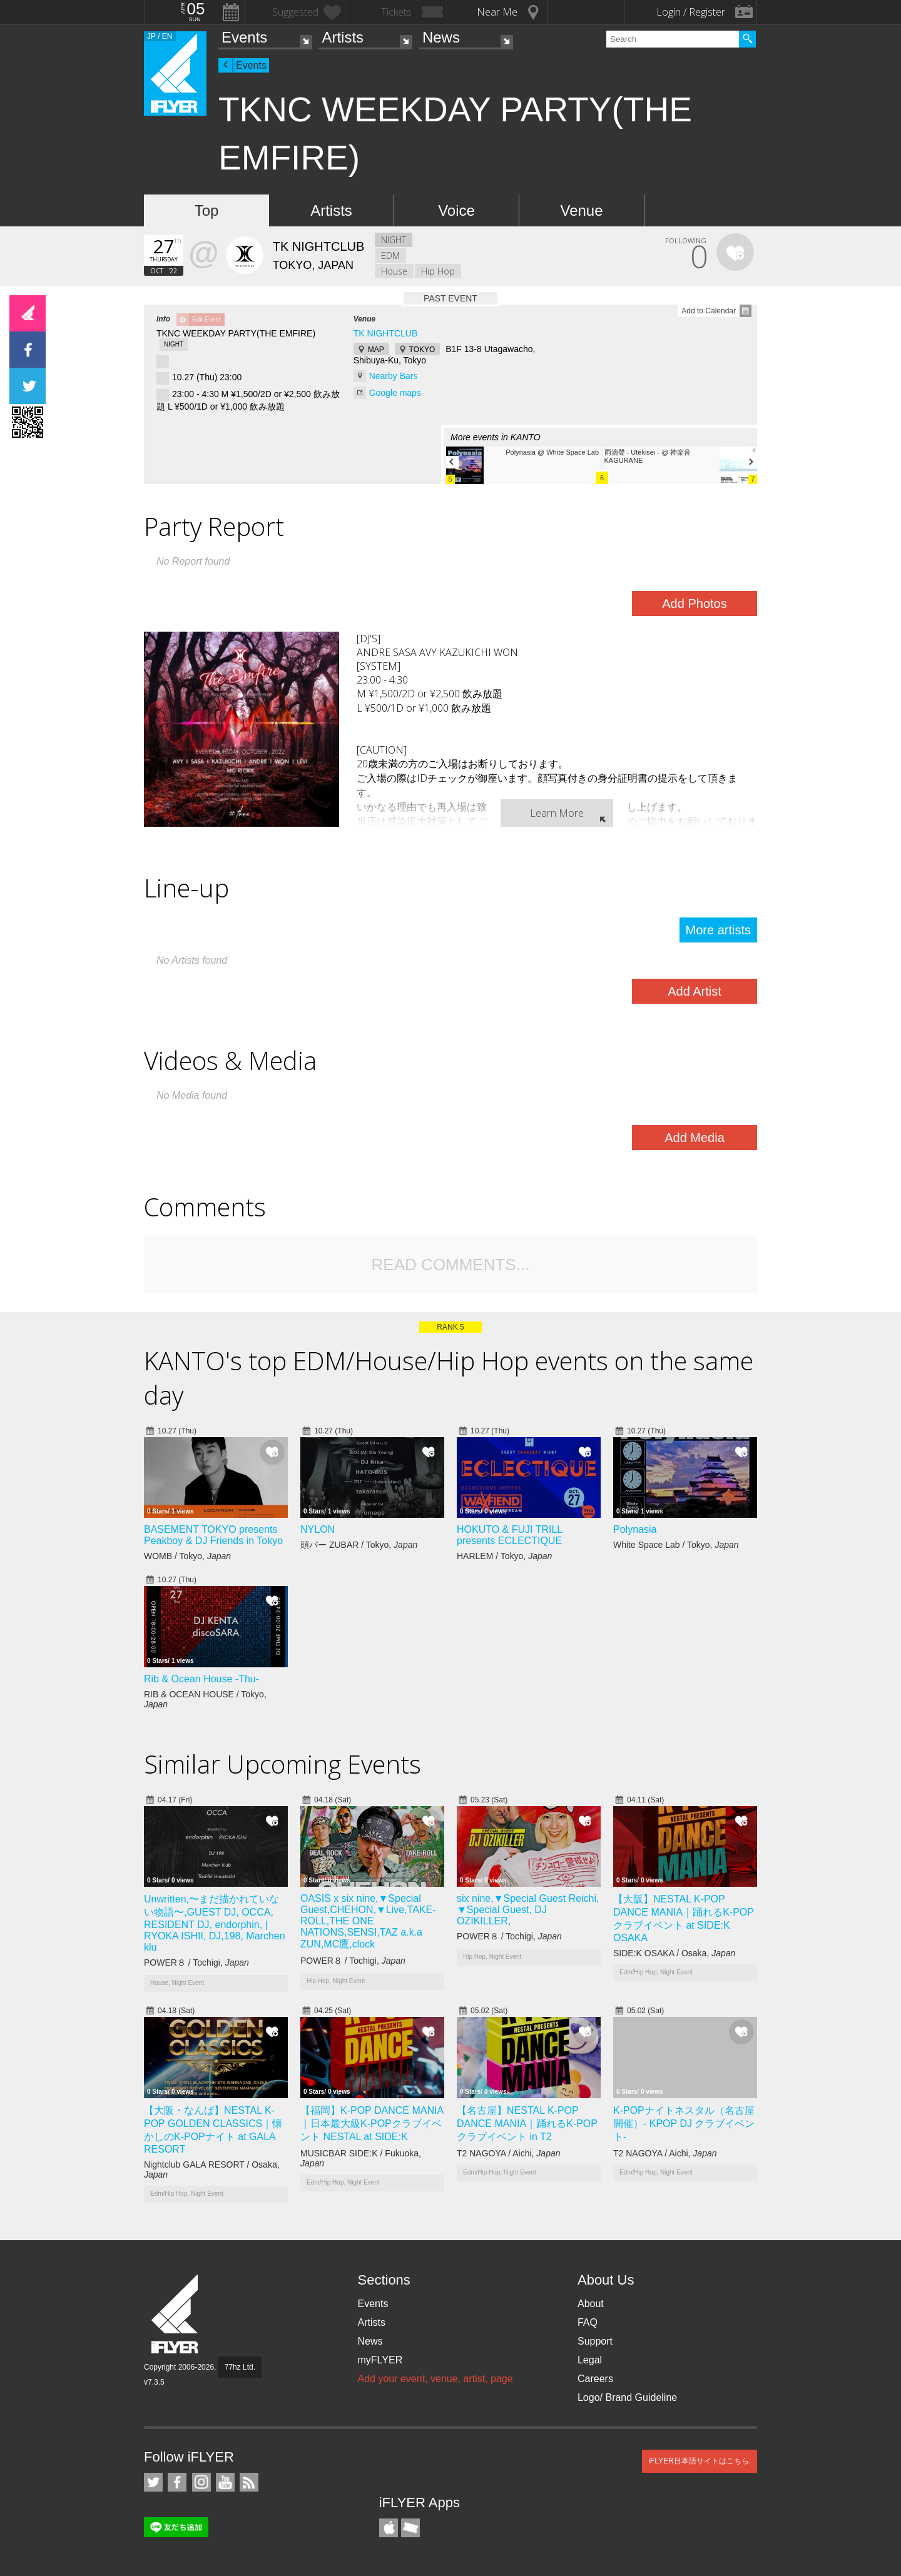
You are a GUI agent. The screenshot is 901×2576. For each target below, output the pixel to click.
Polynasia (634, 1529)
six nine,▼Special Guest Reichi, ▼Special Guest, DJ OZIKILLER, (528, 1909)
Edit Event (206, 319)
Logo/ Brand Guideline (627, 2397)
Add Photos (694, 603)
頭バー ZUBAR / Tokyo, (358, 1545)
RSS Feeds (249, 2482)
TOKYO (422, 349)
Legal (590, 2360)
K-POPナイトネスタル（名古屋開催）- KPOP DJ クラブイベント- (684, 2123)
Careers (595, 2378)
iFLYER (176, 2314)
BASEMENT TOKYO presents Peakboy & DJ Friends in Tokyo (213, 1535)
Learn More (557, 813)
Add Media (694, 1137)
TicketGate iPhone (410, 2527)
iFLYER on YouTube (225, 2482)
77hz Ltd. (240, 2367)
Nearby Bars (393, 376)
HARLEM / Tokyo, (504, 1556)
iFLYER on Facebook (177, 2482)
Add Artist (694, 991)
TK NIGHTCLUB (386, 333)
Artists (343, 37)
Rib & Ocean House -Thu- (201, 1679)
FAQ (588, 2322)
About (591, 2303)
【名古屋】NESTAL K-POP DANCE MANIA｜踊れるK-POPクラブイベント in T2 (527, 2123)
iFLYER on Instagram (201, 2482)
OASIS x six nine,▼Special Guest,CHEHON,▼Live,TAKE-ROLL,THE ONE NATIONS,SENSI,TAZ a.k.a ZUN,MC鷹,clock (367, 1921)
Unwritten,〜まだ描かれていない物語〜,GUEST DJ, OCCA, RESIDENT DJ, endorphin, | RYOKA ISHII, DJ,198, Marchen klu (214, 1923)
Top (207, 210)
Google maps (395, 393)
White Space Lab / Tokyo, (676, 1545)
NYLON (317, 1529)
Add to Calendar (708, 310)
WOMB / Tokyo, (187, 1556)
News (441, 37)
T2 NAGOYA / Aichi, (509, 2153)
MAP (376, 349)
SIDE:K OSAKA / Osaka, (674, 1953)
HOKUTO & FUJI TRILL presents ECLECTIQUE (509, 1535)
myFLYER (379, 2360)
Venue (581, 210)
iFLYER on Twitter (153, 2482)
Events (244, 37)
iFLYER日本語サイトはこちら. (699, 2461)
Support (595, 2341)
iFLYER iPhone (388, 2527)
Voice (456, 210)
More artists (718, 930)
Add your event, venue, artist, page (434, 2378)
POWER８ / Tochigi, (196, 1962)
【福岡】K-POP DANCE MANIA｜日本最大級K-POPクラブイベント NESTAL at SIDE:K (372, 2123)
